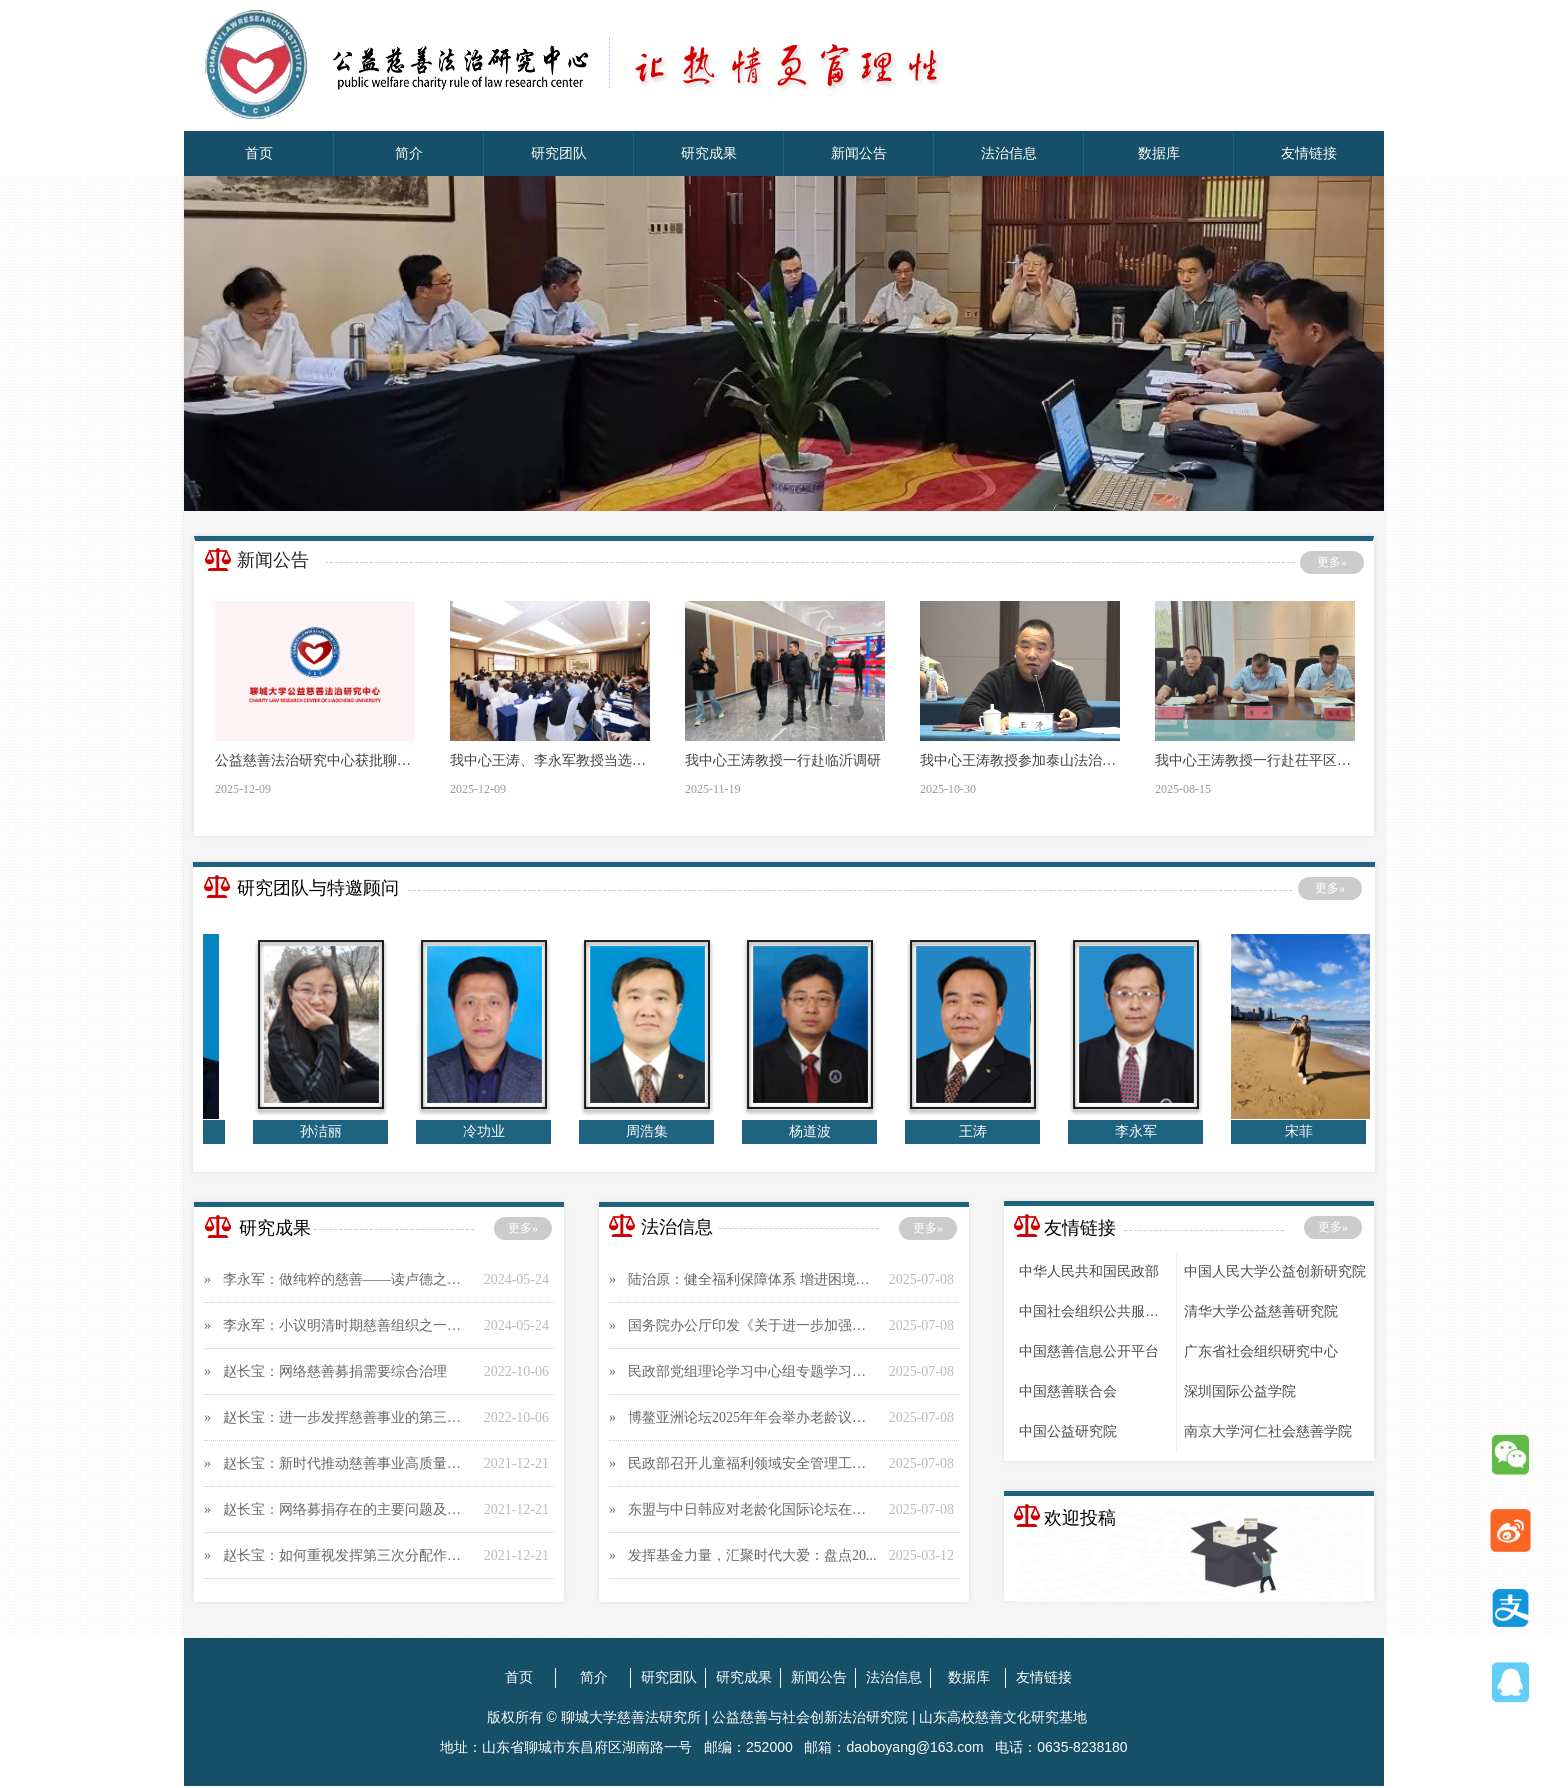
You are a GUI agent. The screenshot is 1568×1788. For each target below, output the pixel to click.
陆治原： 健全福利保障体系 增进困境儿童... (753, 1279)
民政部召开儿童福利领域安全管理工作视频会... (753, 1463)
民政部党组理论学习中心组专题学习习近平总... (753, 1371)
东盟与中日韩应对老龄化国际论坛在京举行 (753, 1509)
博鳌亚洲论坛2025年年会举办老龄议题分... (753, 1417)
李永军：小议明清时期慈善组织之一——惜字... (348, 1325)
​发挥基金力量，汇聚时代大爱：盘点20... (752, 1555)
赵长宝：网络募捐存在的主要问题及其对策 (348, 1509)
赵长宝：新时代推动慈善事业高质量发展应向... (348, 1463)
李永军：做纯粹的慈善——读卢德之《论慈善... (348, 1279)
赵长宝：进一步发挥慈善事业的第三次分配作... (348, 1417)
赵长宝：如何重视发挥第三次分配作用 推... (348, 1555)
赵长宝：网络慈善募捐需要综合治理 (335, 1371)
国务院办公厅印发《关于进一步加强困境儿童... (753, 1325)
